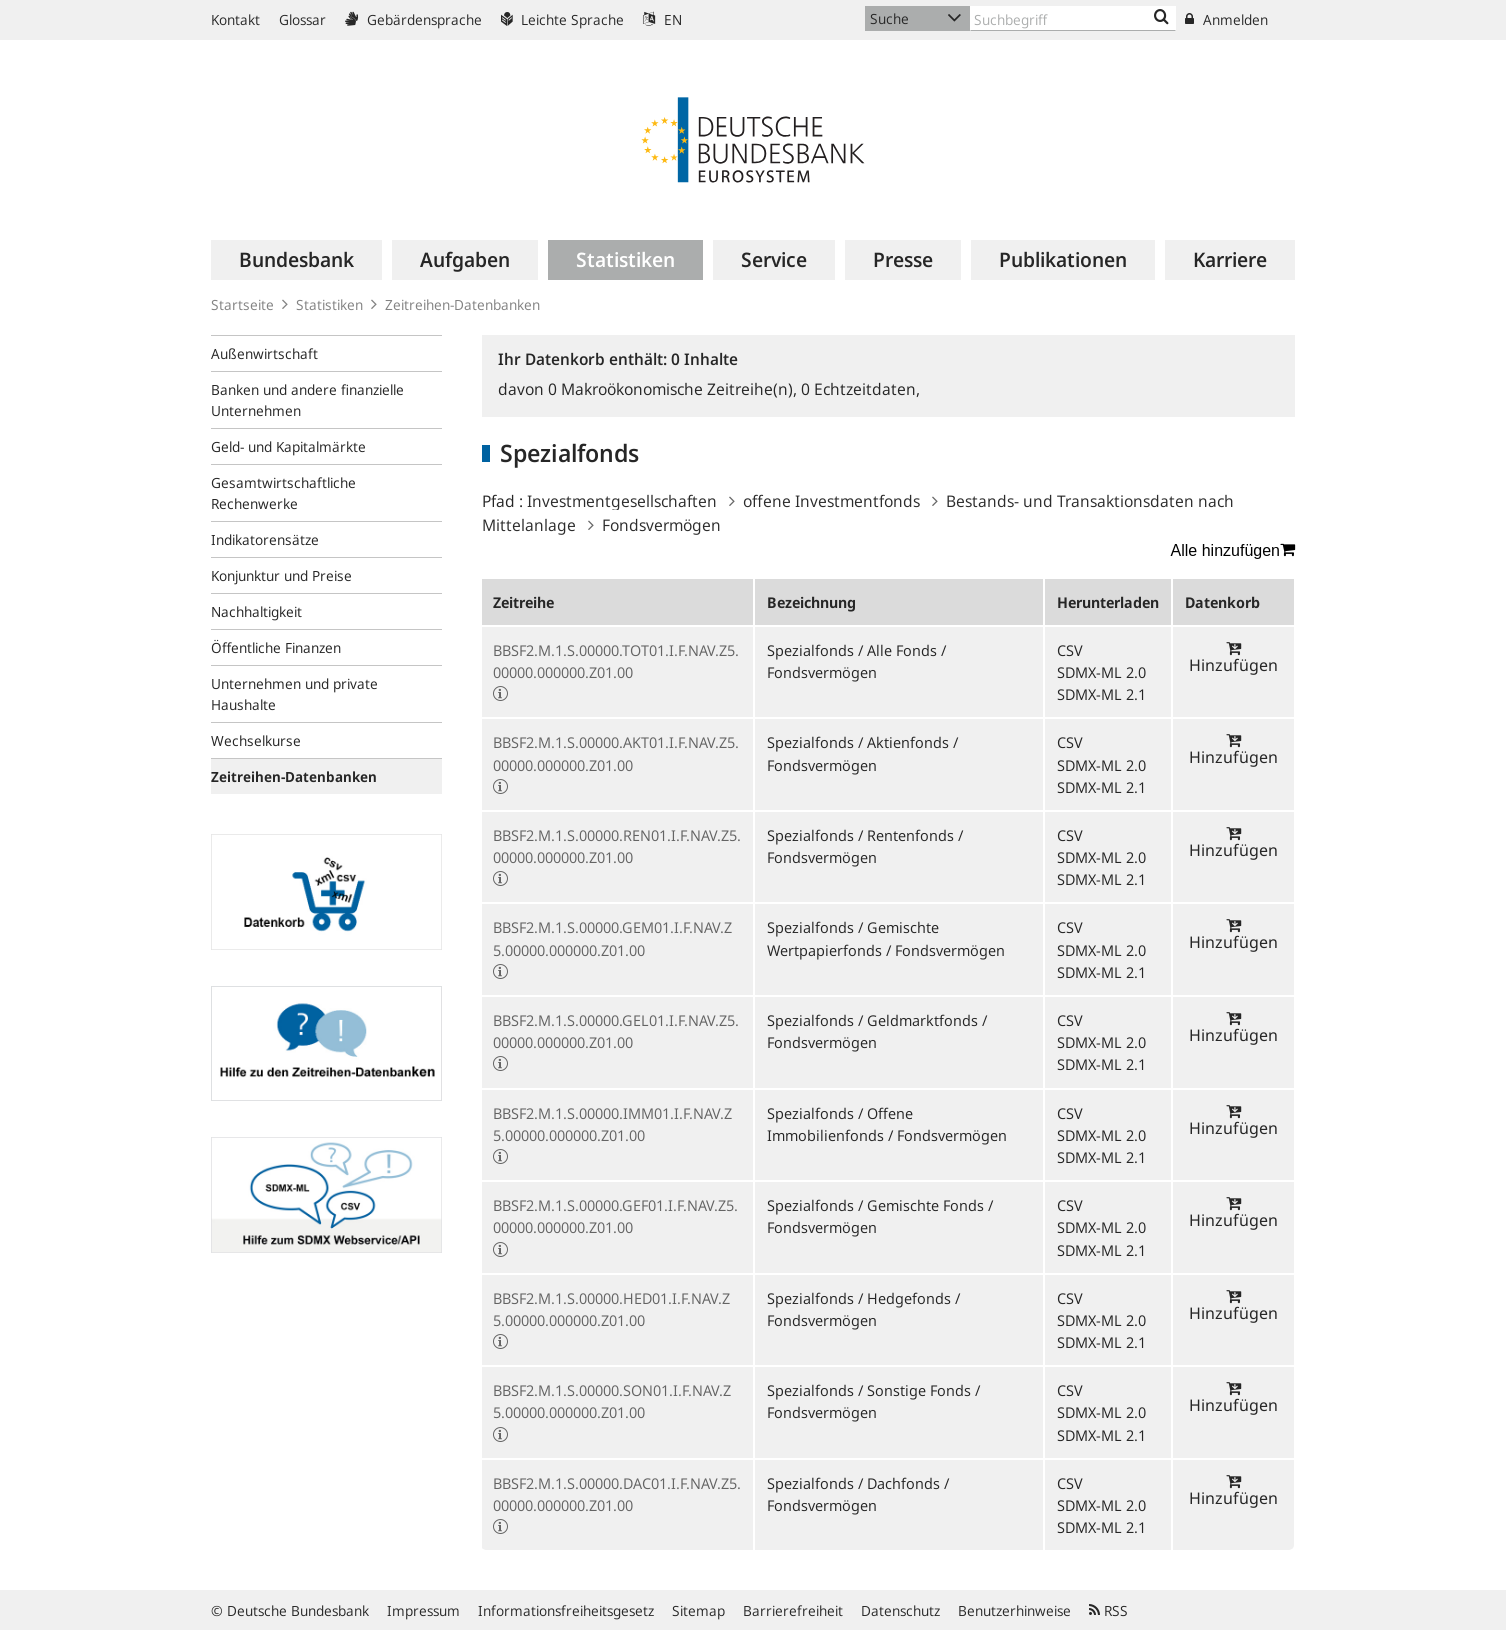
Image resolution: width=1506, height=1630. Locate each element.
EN (662, 19)
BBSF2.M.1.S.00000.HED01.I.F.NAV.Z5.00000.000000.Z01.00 (611, 1309)
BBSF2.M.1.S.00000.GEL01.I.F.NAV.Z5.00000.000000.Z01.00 (616, 1031)
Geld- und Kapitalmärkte (288, 446)
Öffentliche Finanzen (276, 647)
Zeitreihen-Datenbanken (462, 304)
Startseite (242, 304)
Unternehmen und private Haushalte (294, 694)
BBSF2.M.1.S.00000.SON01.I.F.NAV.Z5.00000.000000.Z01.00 (612, 1401)
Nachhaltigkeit (256, 611)
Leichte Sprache (562, 19)
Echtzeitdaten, (860, 389)
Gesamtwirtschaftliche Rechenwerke (283, 493)
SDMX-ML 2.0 (1101, 672)
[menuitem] (296, 260)
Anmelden (1226, 19)
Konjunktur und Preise (281, 575)
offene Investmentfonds (831, 501)
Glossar (302, 19)
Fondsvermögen (661, 525)
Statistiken (329, 304)
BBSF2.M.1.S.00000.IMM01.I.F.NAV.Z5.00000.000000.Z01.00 (612, 1124)
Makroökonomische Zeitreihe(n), (674, 389)
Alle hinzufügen (1233, 550)
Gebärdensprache (413, 19)
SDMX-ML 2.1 (1101, 694)
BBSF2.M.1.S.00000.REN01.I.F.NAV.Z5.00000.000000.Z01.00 (617, 846)
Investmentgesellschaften (622, 501)
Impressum (423, 1610)
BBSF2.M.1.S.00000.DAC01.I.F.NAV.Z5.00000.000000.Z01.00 (617, 1494)
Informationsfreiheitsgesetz (566, 1610)
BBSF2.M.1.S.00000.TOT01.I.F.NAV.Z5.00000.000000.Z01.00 (616, 661)
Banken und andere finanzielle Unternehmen (307, 400)
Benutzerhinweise (1014, 1610)
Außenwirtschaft (264, 353)
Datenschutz (900, 1610)
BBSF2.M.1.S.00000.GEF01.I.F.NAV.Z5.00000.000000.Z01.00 (615, 1216)
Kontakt (235, 19)
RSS (1108, 1610)
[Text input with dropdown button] (1073, 18)
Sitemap (698, 1610)
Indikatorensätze (265, 539)
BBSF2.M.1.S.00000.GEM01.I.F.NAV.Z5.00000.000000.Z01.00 (612, 938)
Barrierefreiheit (793, 1610)
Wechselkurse (256, 740)
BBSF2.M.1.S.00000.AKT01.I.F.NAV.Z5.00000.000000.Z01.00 (616, 753)
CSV (1070, 650)
